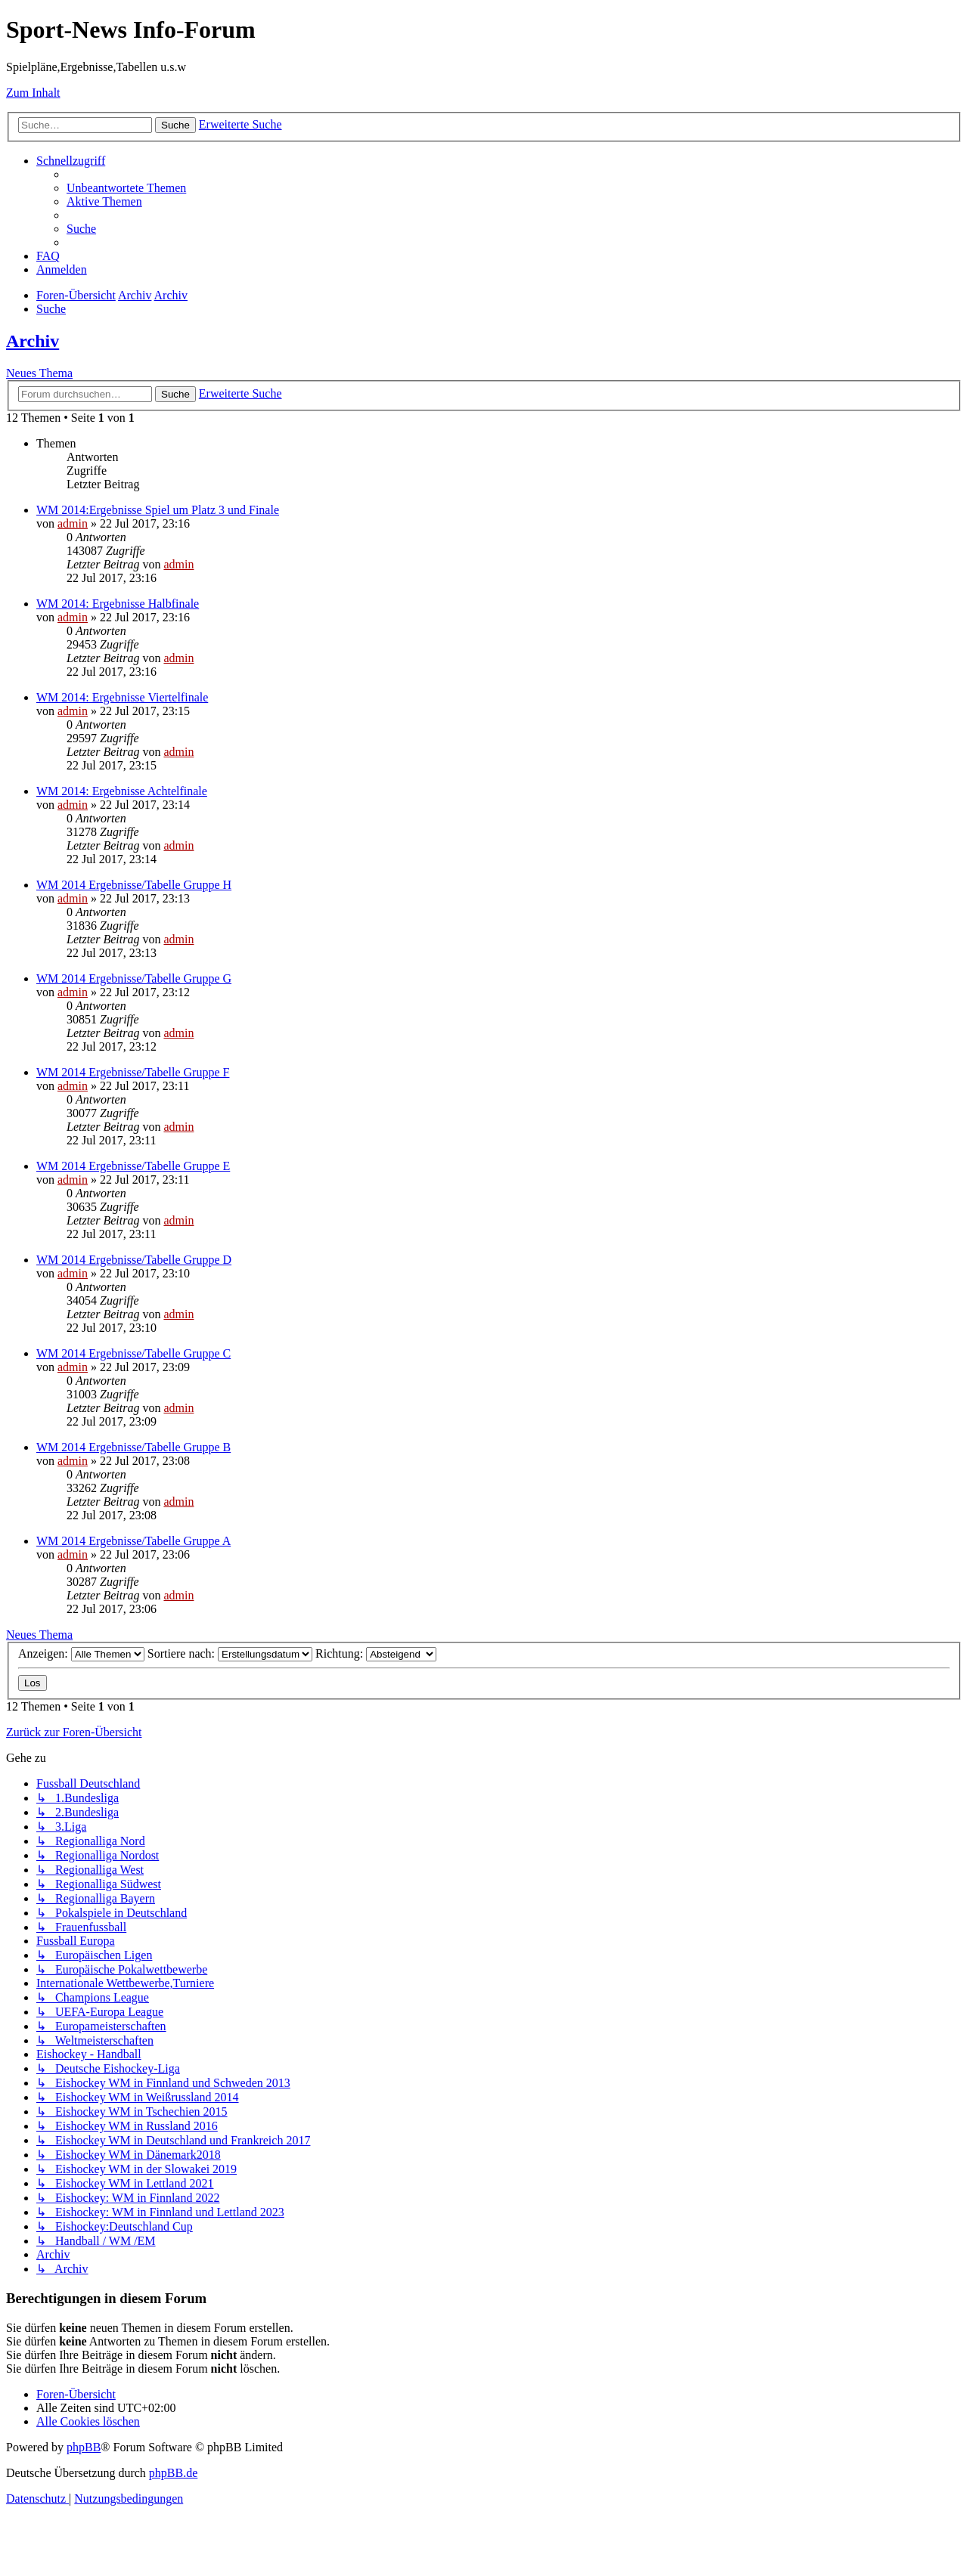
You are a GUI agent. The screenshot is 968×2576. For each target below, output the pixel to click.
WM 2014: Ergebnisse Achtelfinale (121, 791)
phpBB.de (173, 2472)
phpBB (84, 2447)
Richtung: (375, 1653)
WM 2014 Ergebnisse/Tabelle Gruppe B (133, 1447)
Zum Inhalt (33, 92)
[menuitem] (126, 187)
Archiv (32, 341)
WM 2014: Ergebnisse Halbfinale (117, 603)
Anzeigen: (81, 1653)
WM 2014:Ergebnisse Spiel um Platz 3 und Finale (157, 509)
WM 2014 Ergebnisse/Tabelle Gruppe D (133, 1259)
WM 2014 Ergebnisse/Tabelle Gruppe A (133, 1540)
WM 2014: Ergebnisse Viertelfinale (122, 697)
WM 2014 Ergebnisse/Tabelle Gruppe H (133, 884)
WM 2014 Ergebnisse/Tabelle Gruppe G (133, 978)
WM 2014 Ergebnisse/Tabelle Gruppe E (133, 1166)
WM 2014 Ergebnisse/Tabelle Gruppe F (132, 1072)
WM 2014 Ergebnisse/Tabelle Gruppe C (133, 1353)
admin (72, 523)
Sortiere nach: (229, 1653)
